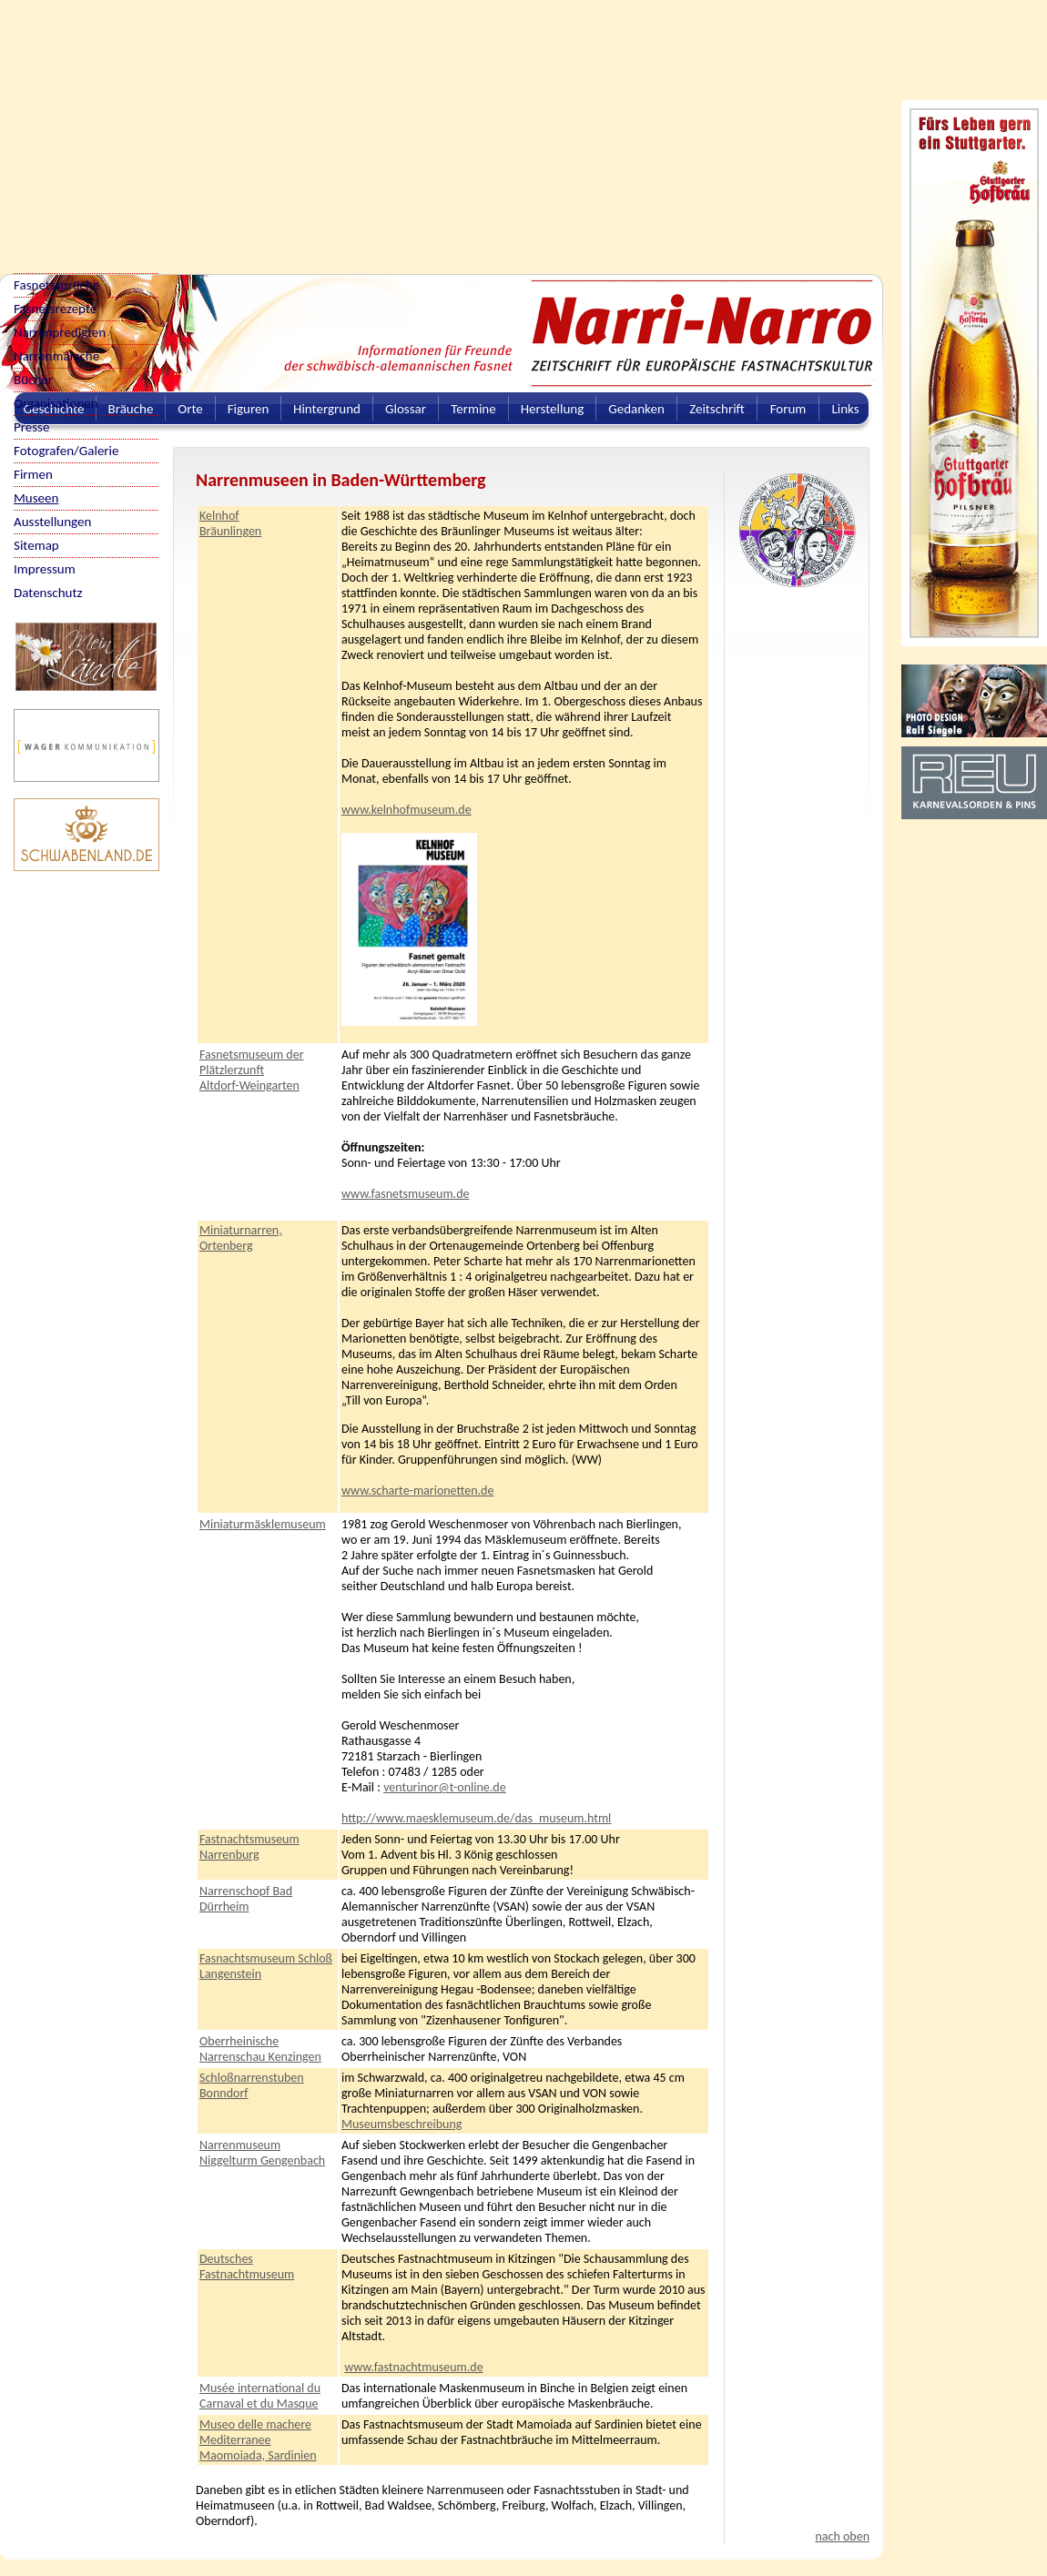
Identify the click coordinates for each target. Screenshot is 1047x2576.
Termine (473, 409)
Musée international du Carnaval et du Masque (259, 2395)
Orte (190, 409)
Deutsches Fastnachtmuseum (246, 2266)
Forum (788, 409)
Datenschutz (48, 592)
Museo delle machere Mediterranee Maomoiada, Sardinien (258, 2440)
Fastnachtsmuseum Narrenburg (249, 1846)
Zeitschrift (717, 409)
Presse (31, 427)
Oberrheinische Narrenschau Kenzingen (260, 2048)
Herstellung (552, 409)
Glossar (405, 409)
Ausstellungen (52, 521)
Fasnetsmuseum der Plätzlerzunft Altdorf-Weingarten (251, 1070)
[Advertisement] (312, 127)
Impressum (45, 569)
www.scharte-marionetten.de (417, 1490)
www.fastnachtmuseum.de (413, 2367)
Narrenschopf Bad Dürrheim (245, 1898)
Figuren (248, 409)
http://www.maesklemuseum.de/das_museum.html (476, 1818)
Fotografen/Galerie (66, 450)
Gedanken (636, 409)
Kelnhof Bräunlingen (230, 523)
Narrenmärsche (56, 356)
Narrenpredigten (60, 332)
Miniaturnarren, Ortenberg (240, 1237)
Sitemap (36, 545)
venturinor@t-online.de (444, 1787)
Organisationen (56, 403)
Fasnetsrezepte (55, 308)
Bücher (33, 379)
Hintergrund (327, 409)
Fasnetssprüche (56, 285)
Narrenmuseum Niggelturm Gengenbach (262, 2152)
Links (845, 409)
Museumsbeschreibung (401, 2124)
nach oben (842, 2536)
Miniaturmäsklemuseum (262, 1524)
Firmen (33, 474)
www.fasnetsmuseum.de (405, 1194)
